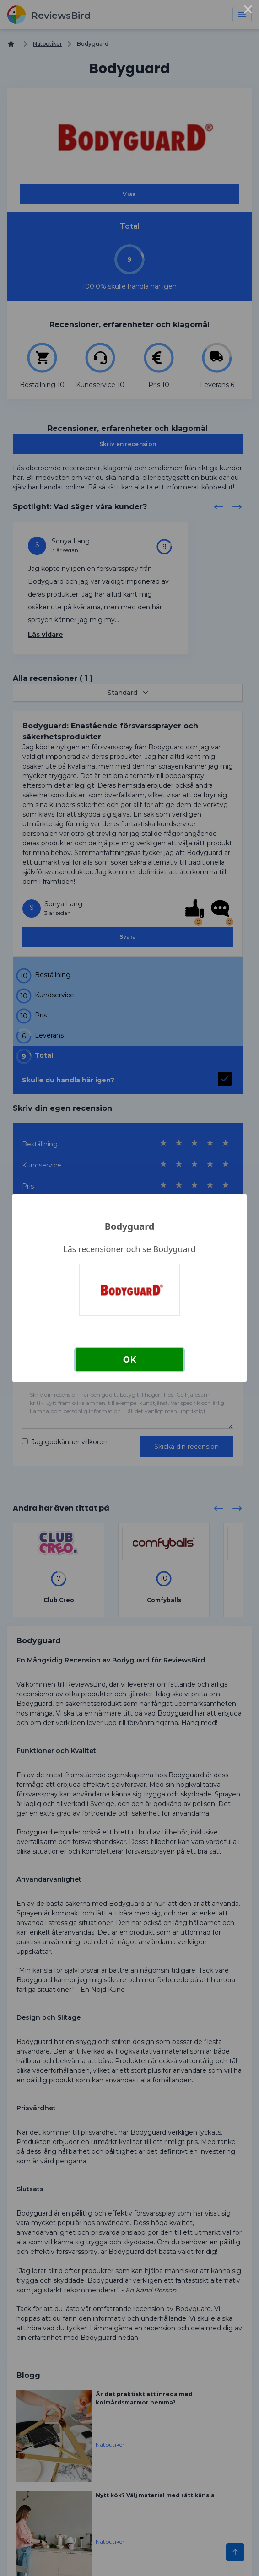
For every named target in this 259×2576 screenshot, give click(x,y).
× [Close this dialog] (248, 11)
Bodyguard (130, 1226)
